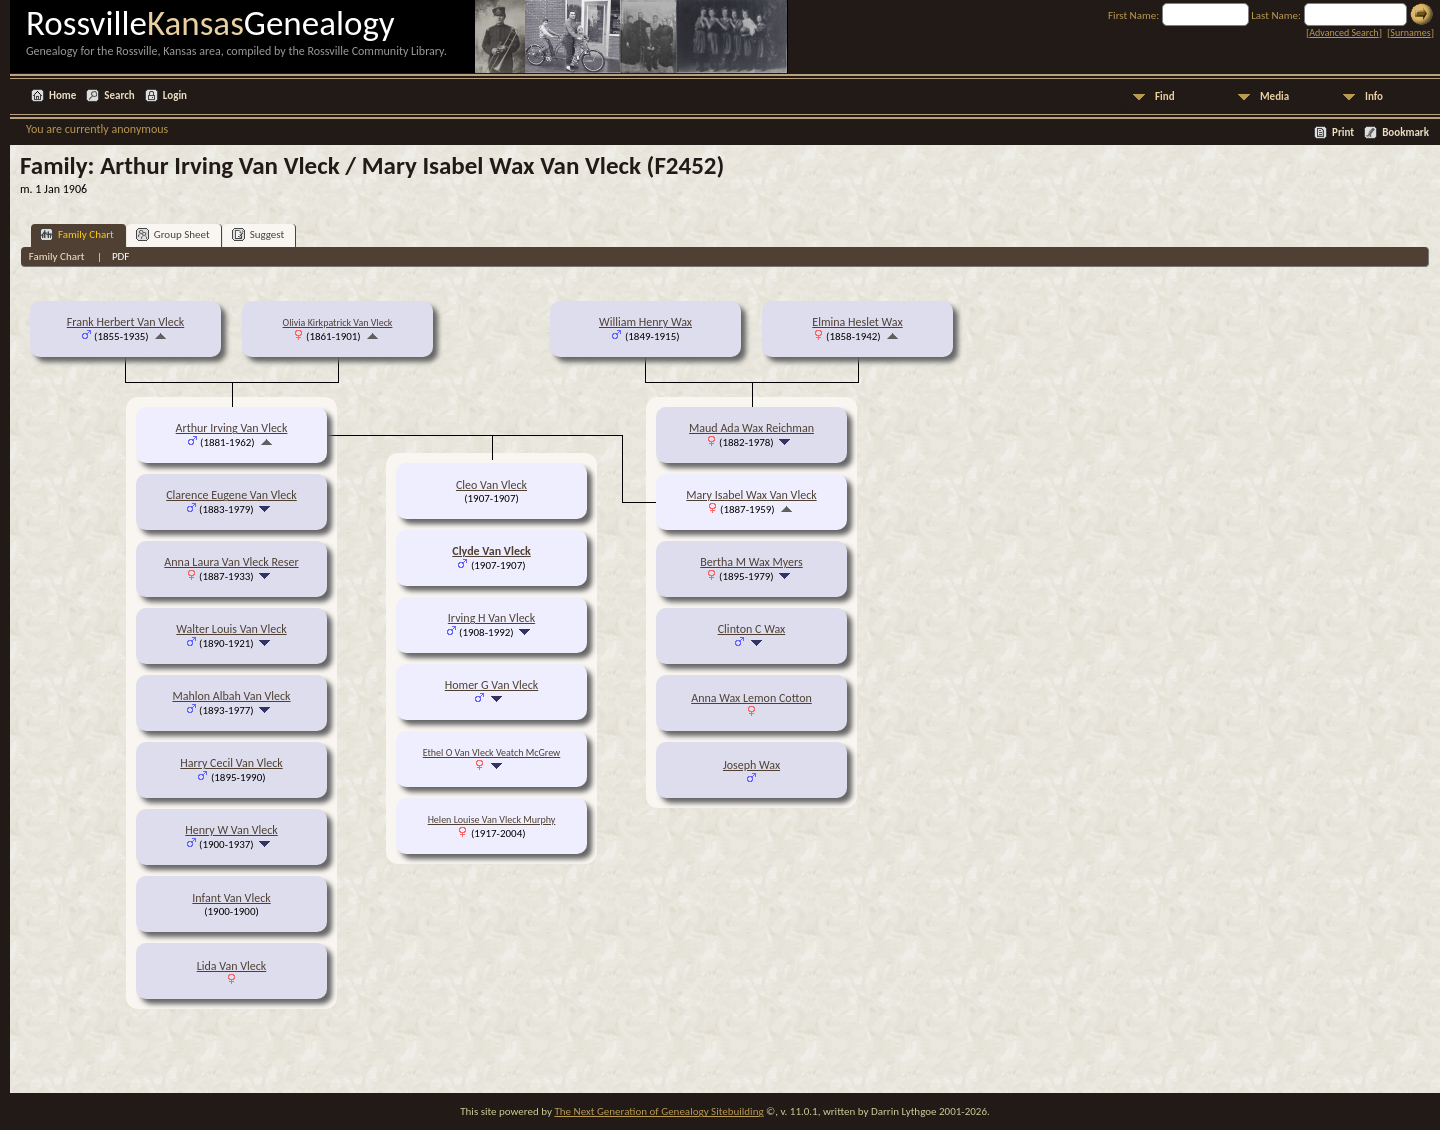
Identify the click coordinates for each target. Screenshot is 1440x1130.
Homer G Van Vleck (492, 685)
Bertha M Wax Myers (751, 562)
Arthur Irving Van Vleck (232, 428)
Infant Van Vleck (231, 898)
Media (1274, 96)
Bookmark (1405, 132)
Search (119, 95)
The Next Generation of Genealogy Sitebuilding (658, 1111)
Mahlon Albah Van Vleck (231, 696)
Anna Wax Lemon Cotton (751, 698)
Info (1374, 96)
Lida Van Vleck (232, 966)
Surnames (1410, 32)
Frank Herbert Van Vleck (125, 322)
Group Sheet (173, 234)
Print (1343, 132)
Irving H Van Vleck (491, 618)
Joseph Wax (751, 765)
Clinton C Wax (752, 629)
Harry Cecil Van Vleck (231, 763)
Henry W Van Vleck (231, 830)
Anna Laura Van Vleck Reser (231, 562)
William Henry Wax (645, 322)
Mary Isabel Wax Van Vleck (751, 495)
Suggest (258, 234)
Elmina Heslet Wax (857, 322)
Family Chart (77, 234)
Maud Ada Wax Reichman (751, 428)
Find (1165, 96)
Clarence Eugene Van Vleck (231, 495)
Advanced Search (1343, 32)
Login (175, 95)
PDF (121, 256)
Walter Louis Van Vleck (231, 629)
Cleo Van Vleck (491, 485)
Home (62, 95)
